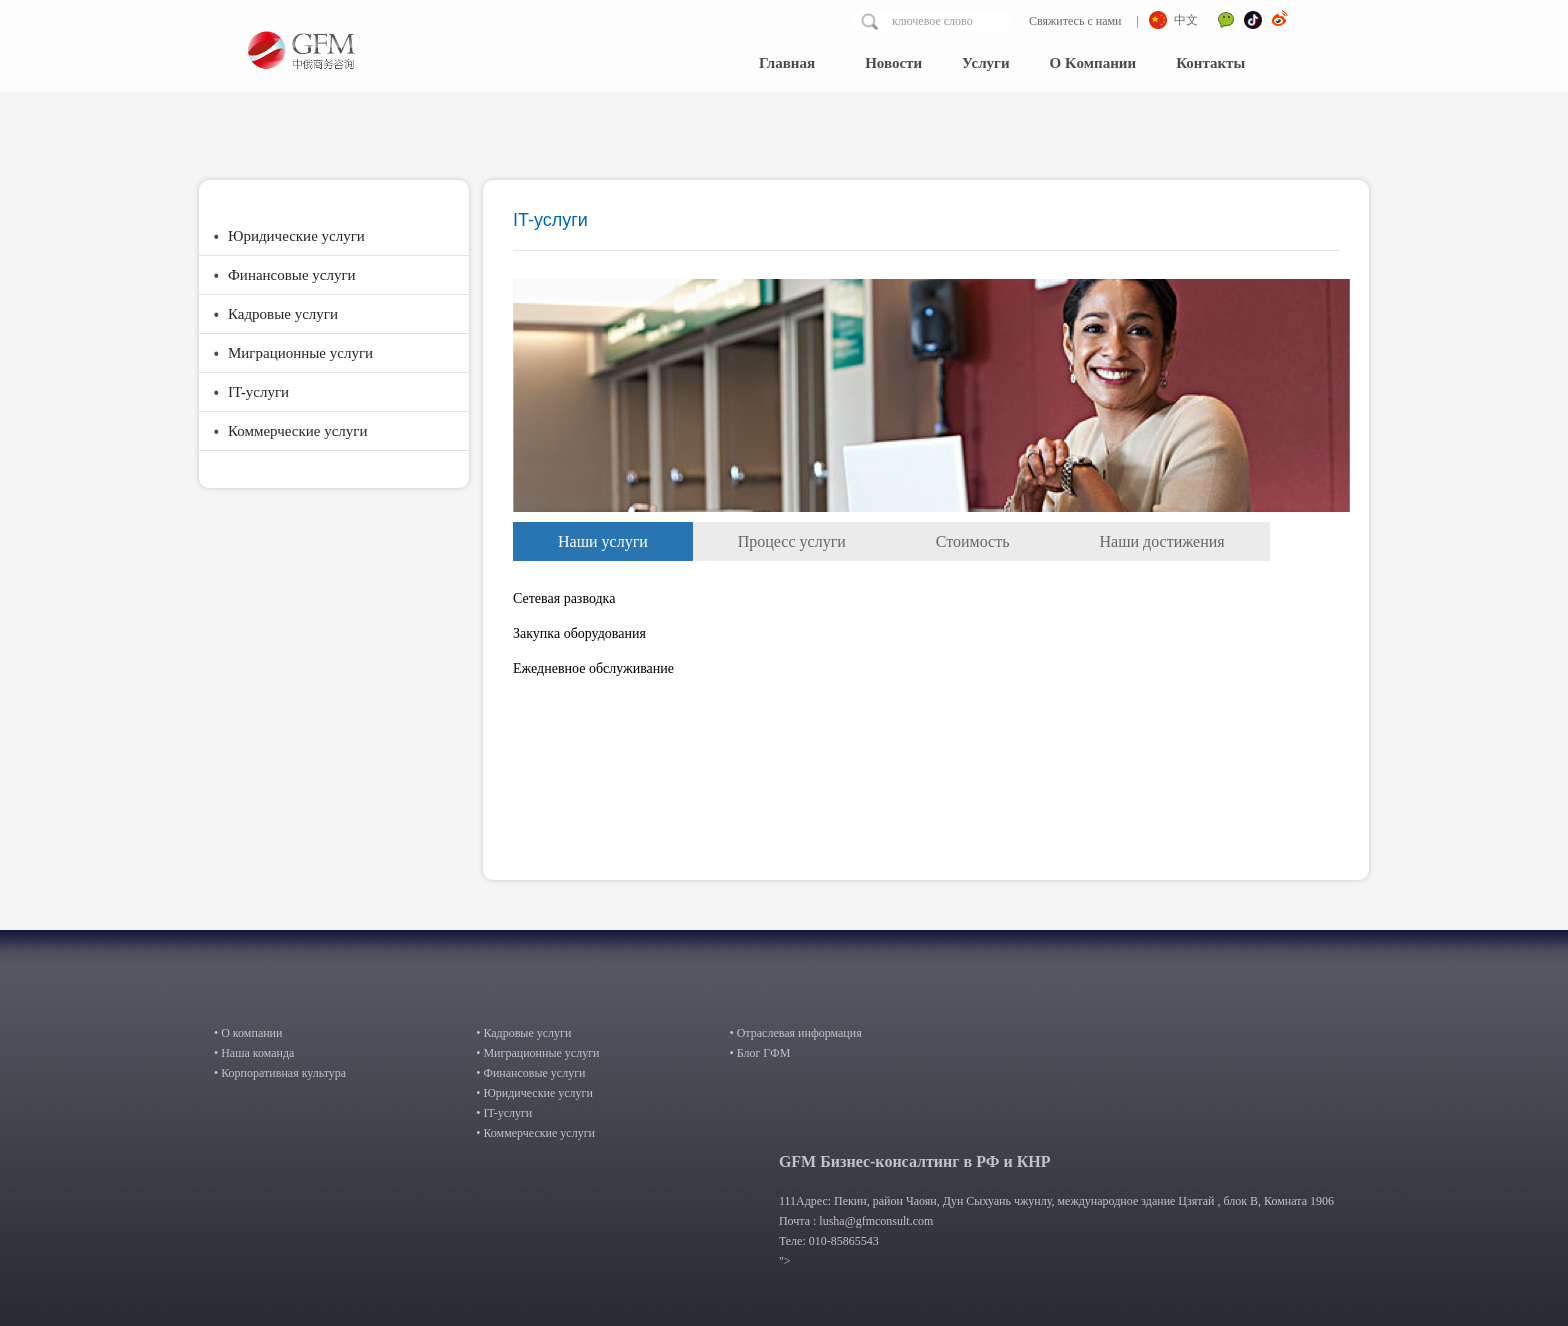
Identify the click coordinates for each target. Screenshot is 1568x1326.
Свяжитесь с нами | (1082, 21)
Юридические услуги (296, 236)
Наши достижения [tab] (1162, 541)
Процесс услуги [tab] (792, 541)
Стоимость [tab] (973, 541)
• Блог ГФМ (759, 1053)
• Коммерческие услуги (535, 1133)
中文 (1186, 20)
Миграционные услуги (300, 353)
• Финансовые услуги (530, 1073)
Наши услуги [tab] (603, 541)
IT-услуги (258, 392)
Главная (787, 63)
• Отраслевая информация (795, 1033)
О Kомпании (1093, 63)
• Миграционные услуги (537, 1053)
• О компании (248, 1033)
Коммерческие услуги (298, 431)
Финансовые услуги (292, 275)
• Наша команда (254, 1053)
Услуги (985, 63)
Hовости (893, 63)
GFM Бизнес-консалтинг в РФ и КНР (915, 1161)
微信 (1226, 22)
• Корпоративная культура (280, 1073)
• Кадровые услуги (523, 1033)
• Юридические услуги (534, 1093)
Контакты (1210, 63)
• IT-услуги (504, 1113)
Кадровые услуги (283, 314)
